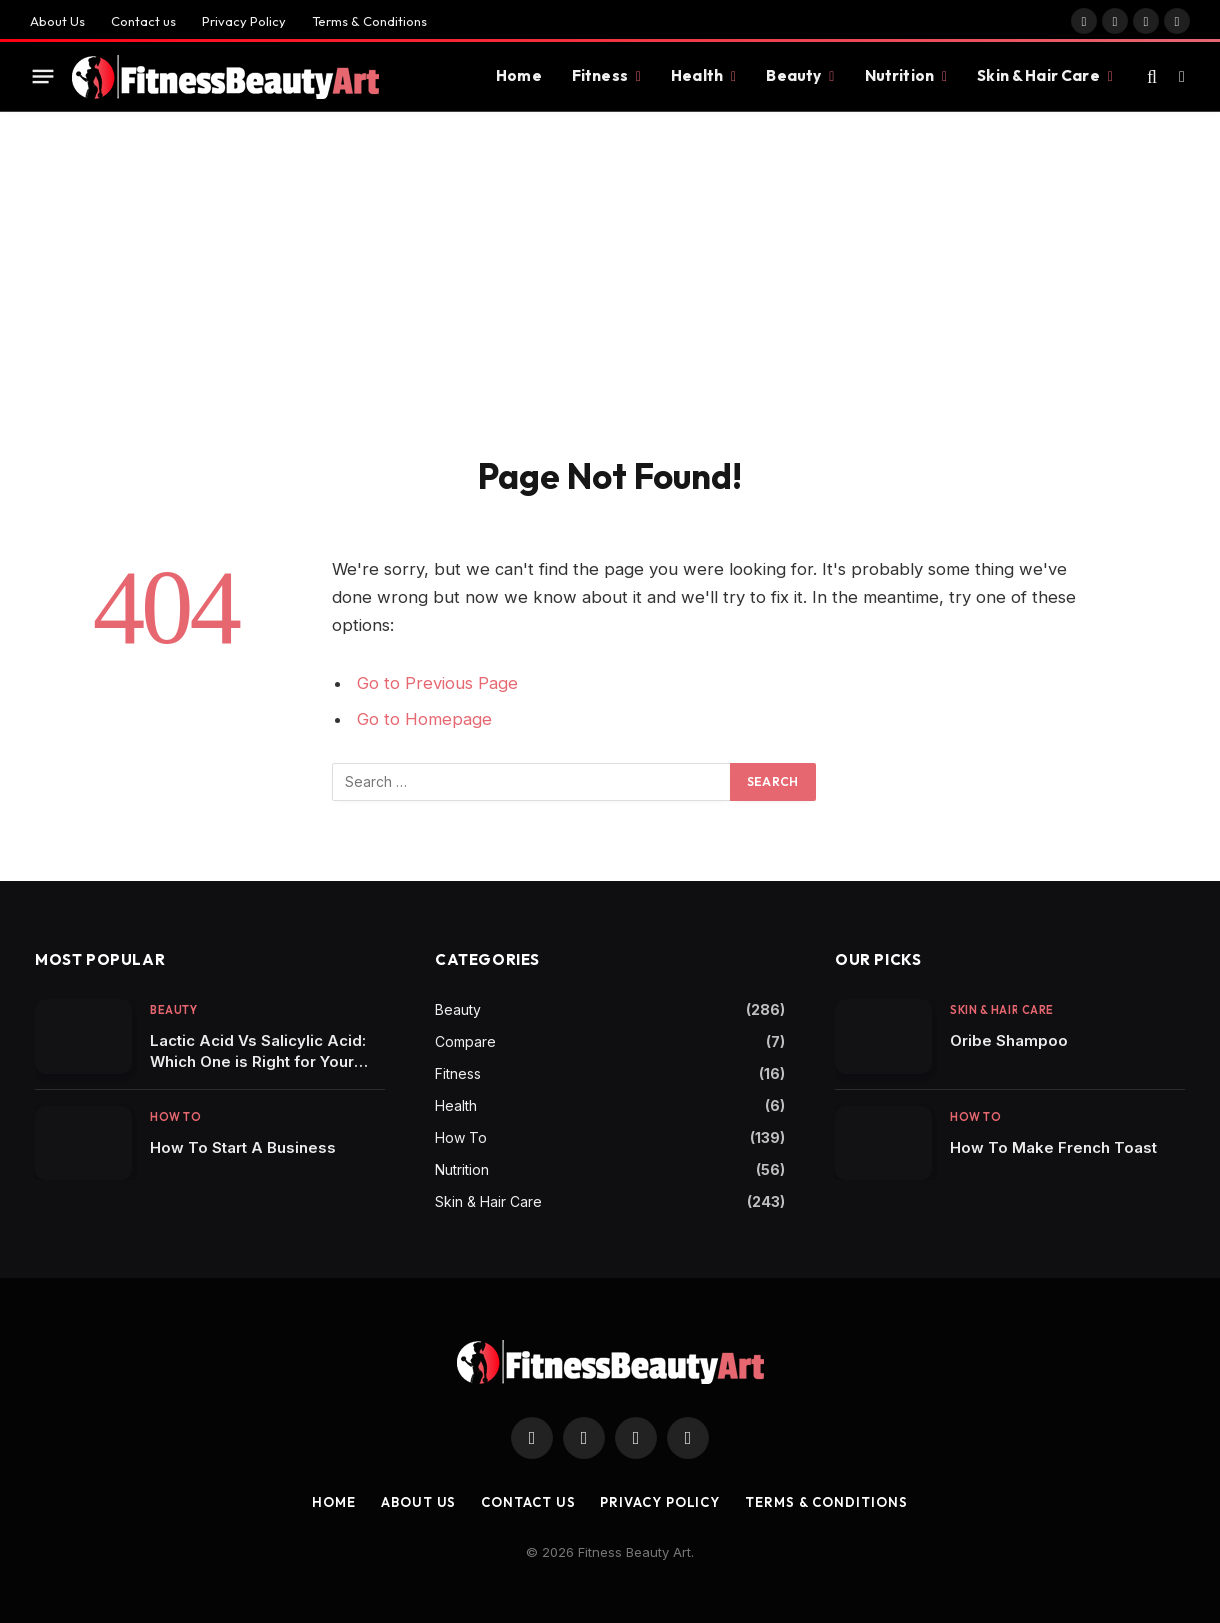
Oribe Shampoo (1009, 1040)
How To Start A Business (243, 1147)
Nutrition (899, 75)
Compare (465, 1041)
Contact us (143, 21)
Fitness (600, 75)
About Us (57, 21)
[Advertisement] (610, 304)
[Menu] (43, 77)
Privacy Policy (244, 21)
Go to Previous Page (437, 683)
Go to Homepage (424, 719)
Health (697, 75)
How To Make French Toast (1053, 1147)
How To (175, 1117)
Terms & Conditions (369, 21)
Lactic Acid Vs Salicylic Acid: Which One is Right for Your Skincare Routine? (258, 1051)
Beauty (793, 75)
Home (519, 75)
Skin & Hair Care (1038, 75)
